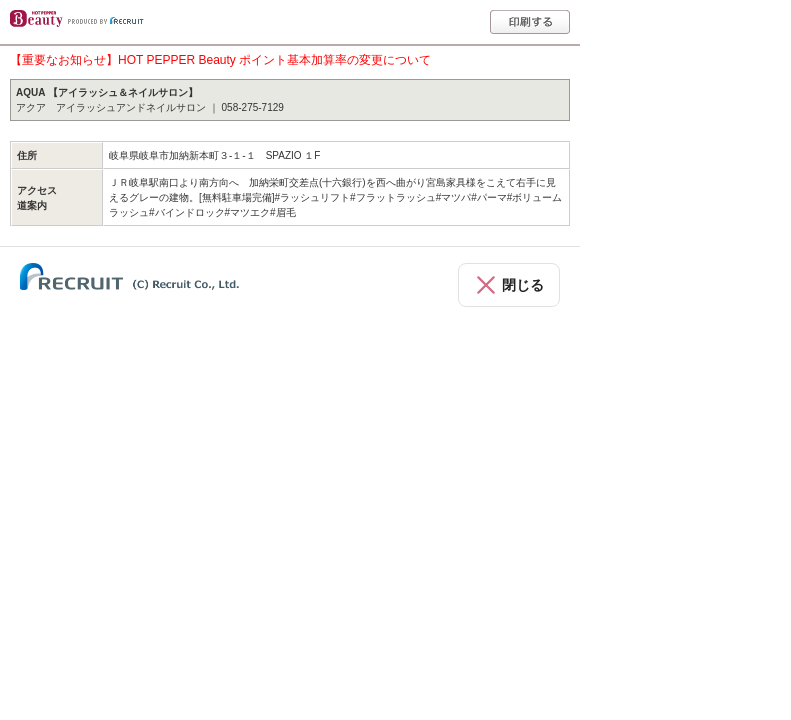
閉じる (523, 285)
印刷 (530, 22)
